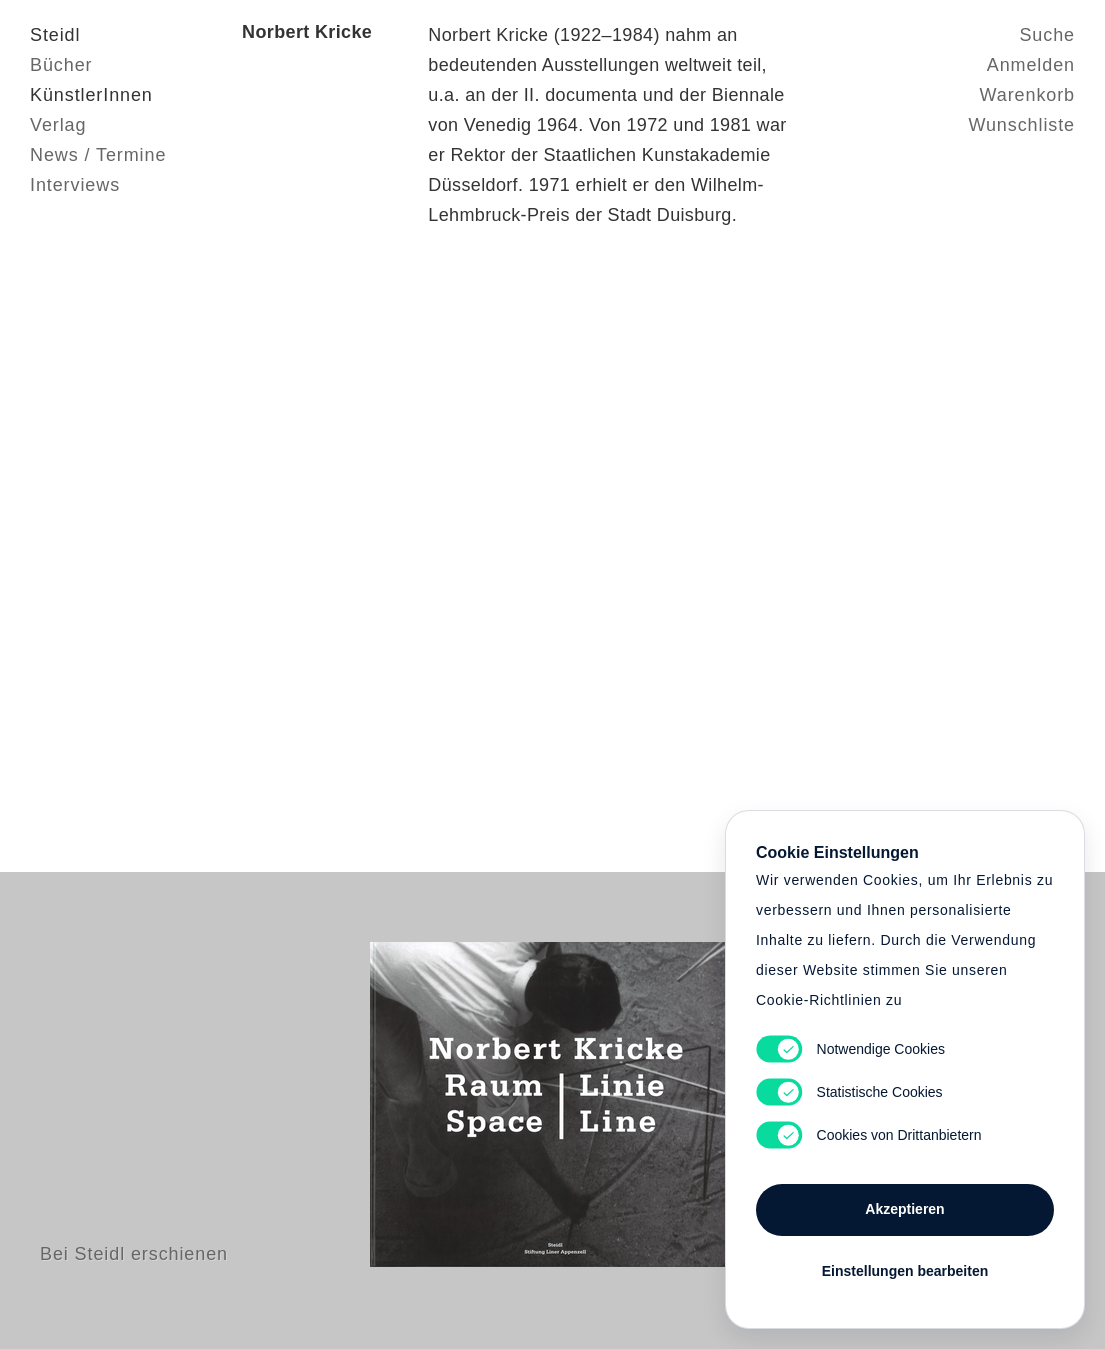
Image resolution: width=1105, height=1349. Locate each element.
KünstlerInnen (91, 95)
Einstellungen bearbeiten (905, 1271)
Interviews (75, 185)
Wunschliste (1021, 125)
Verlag (58, 125)
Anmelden (1031, 65)
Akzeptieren (904, 1209)
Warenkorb (1027, 95)
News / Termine (98, 155)
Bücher (61, 65)
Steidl (55, 35)
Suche (1047, 35)
